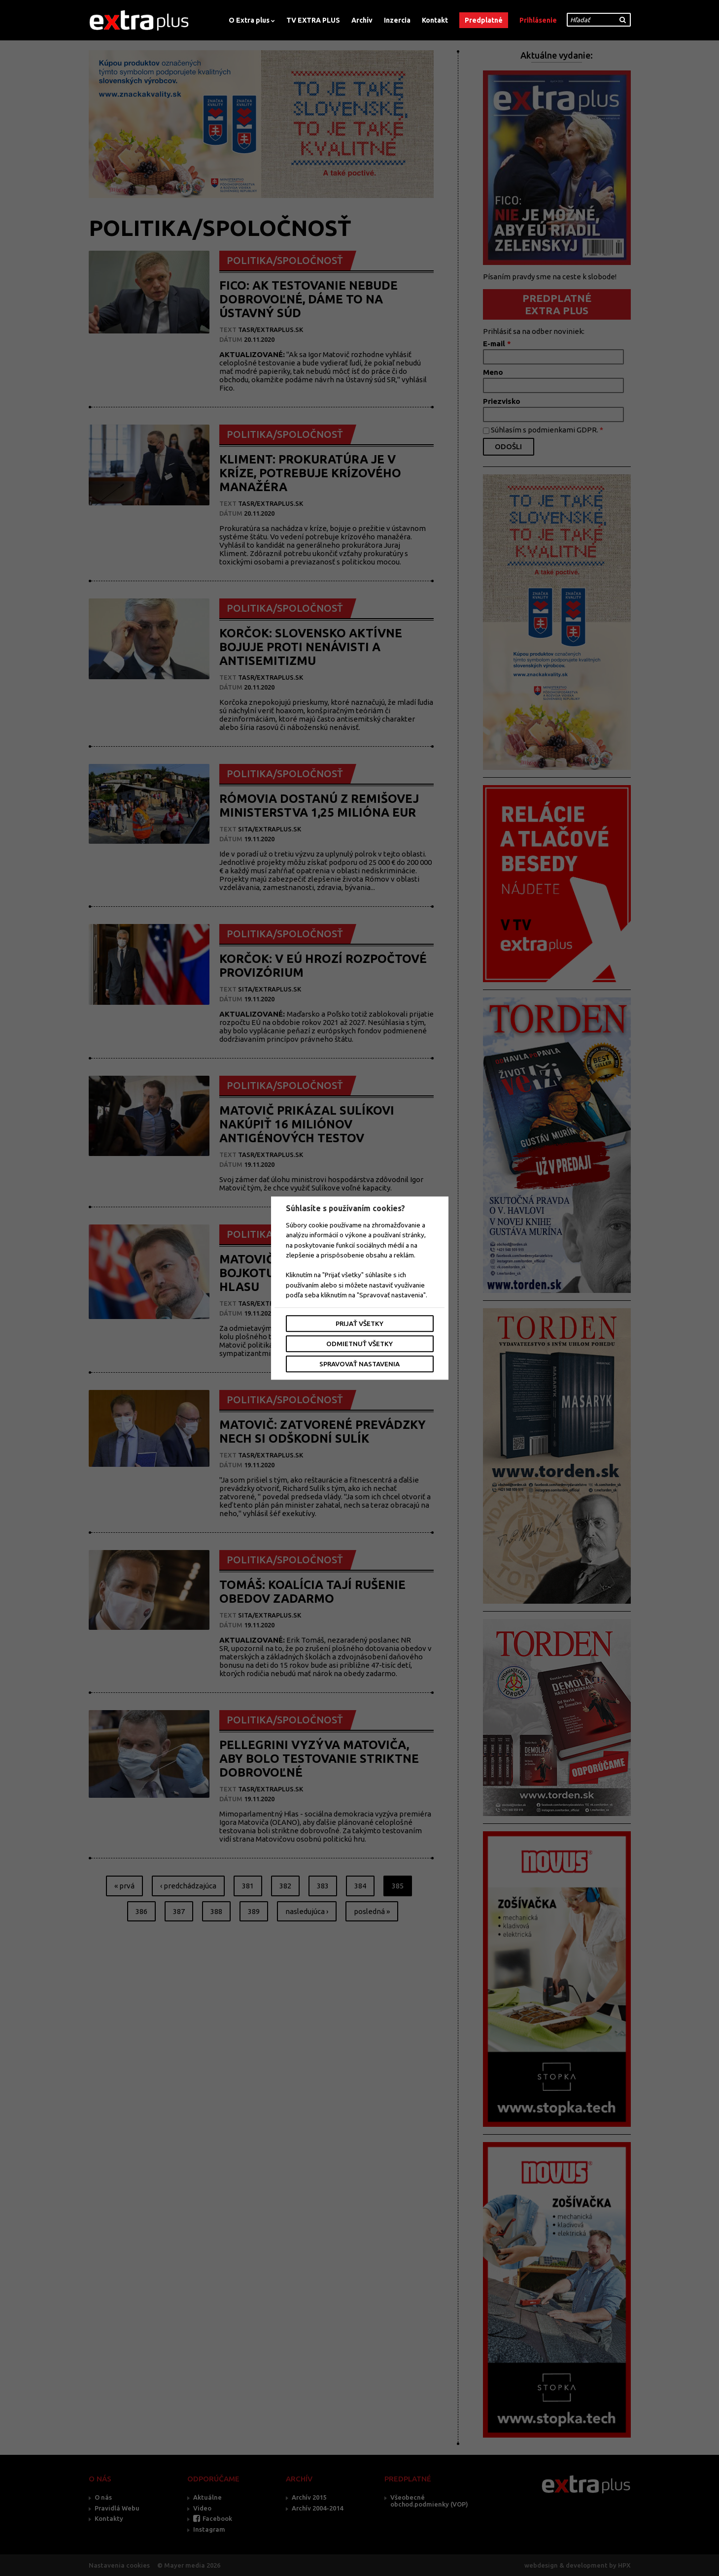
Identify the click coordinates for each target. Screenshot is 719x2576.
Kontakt (435, 20)
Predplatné (484, 20)
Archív (362, 20)
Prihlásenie (538, 20)
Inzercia (397, 20)
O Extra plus (249, 20)
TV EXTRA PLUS (313, 20)
